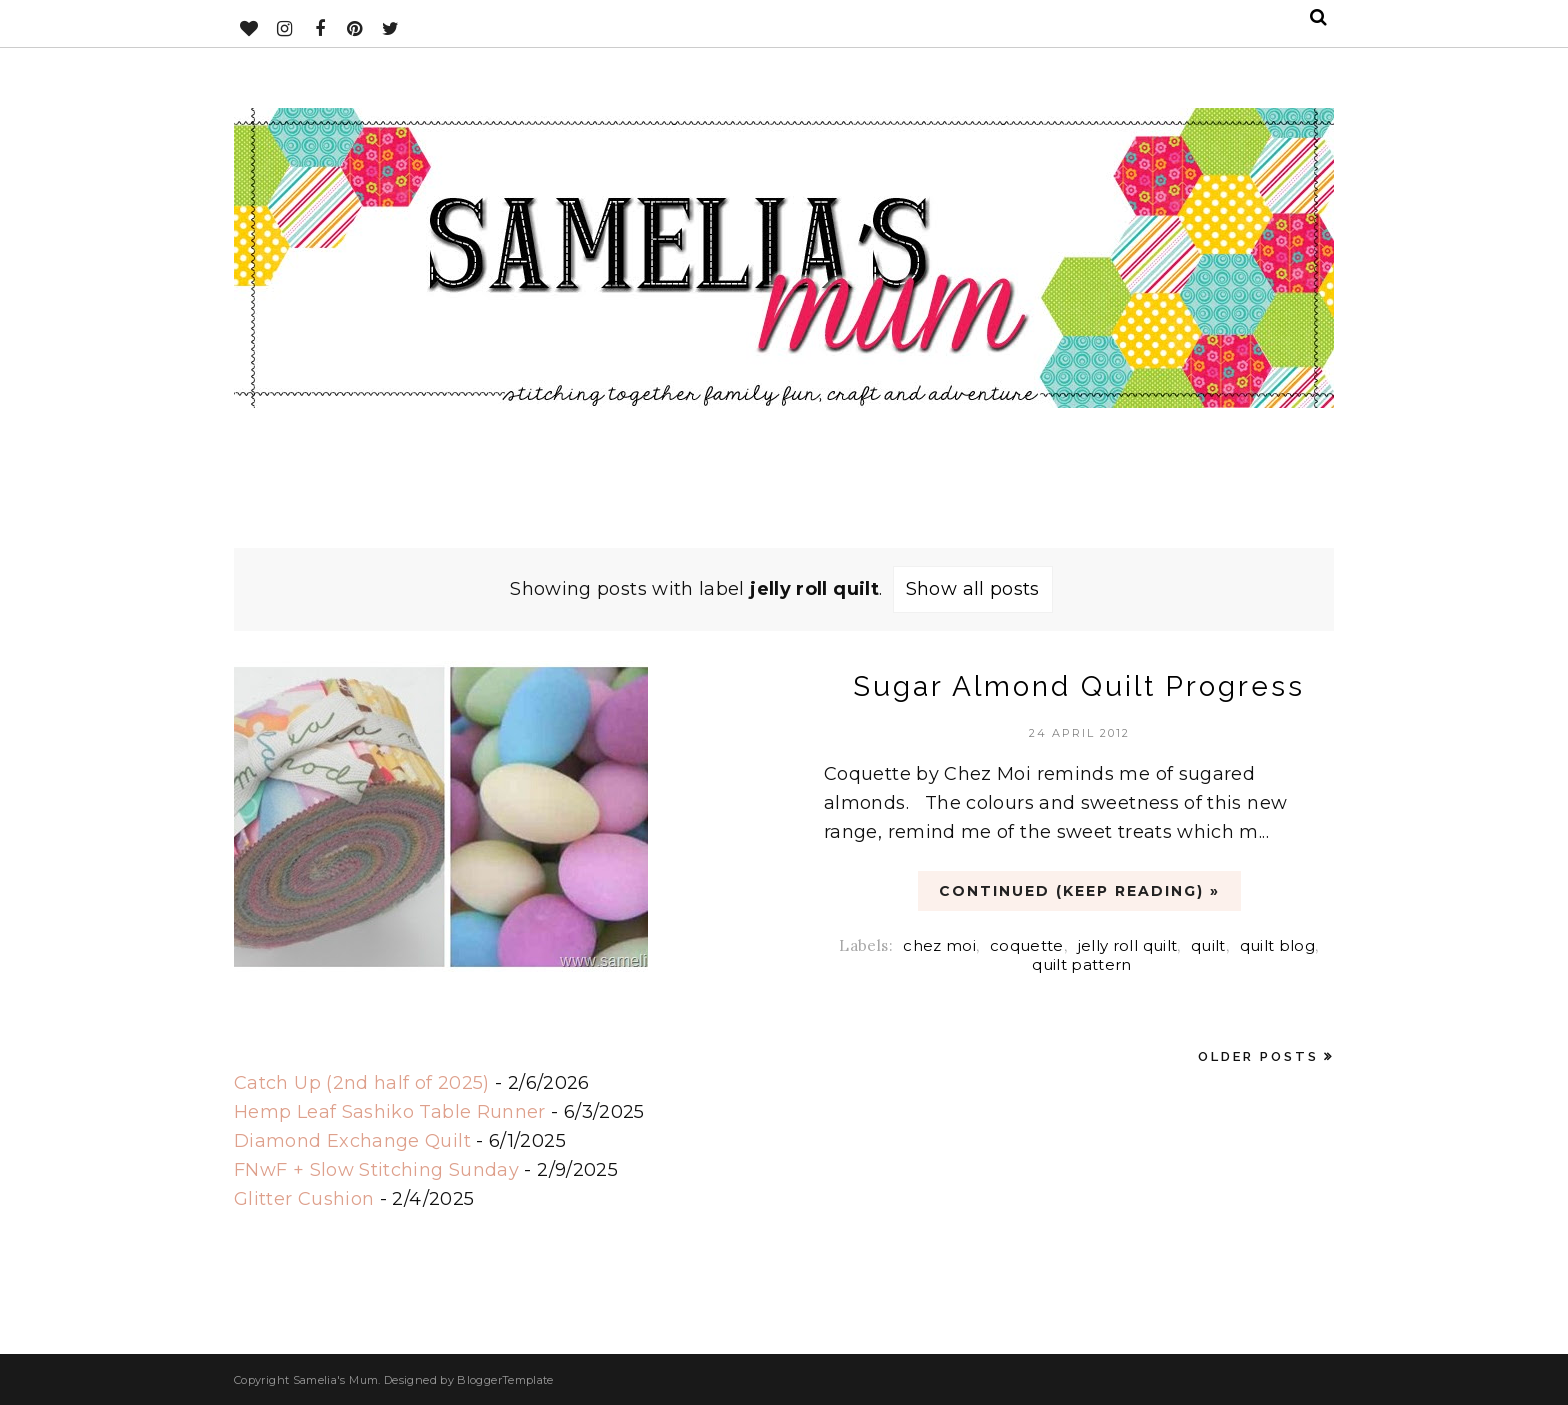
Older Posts (1258, 1056)
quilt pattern (1082, 964)
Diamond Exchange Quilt (352, 1141)
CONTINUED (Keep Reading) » (1079, 891)
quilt (1208, 945)
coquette (1027, 945)
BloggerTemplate (505, 1380)
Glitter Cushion (304, 1199)
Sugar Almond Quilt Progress (1079, 686)
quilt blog (1278, 945)
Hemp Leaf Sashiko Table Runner (390, 1112)
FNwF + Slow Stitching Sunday (376, 1170)
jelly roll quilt (1128, 945)
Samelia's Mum (336, 1380)
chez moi (939, 945)
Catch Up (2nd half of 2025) (362, 1083)
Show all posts (973, 589)
